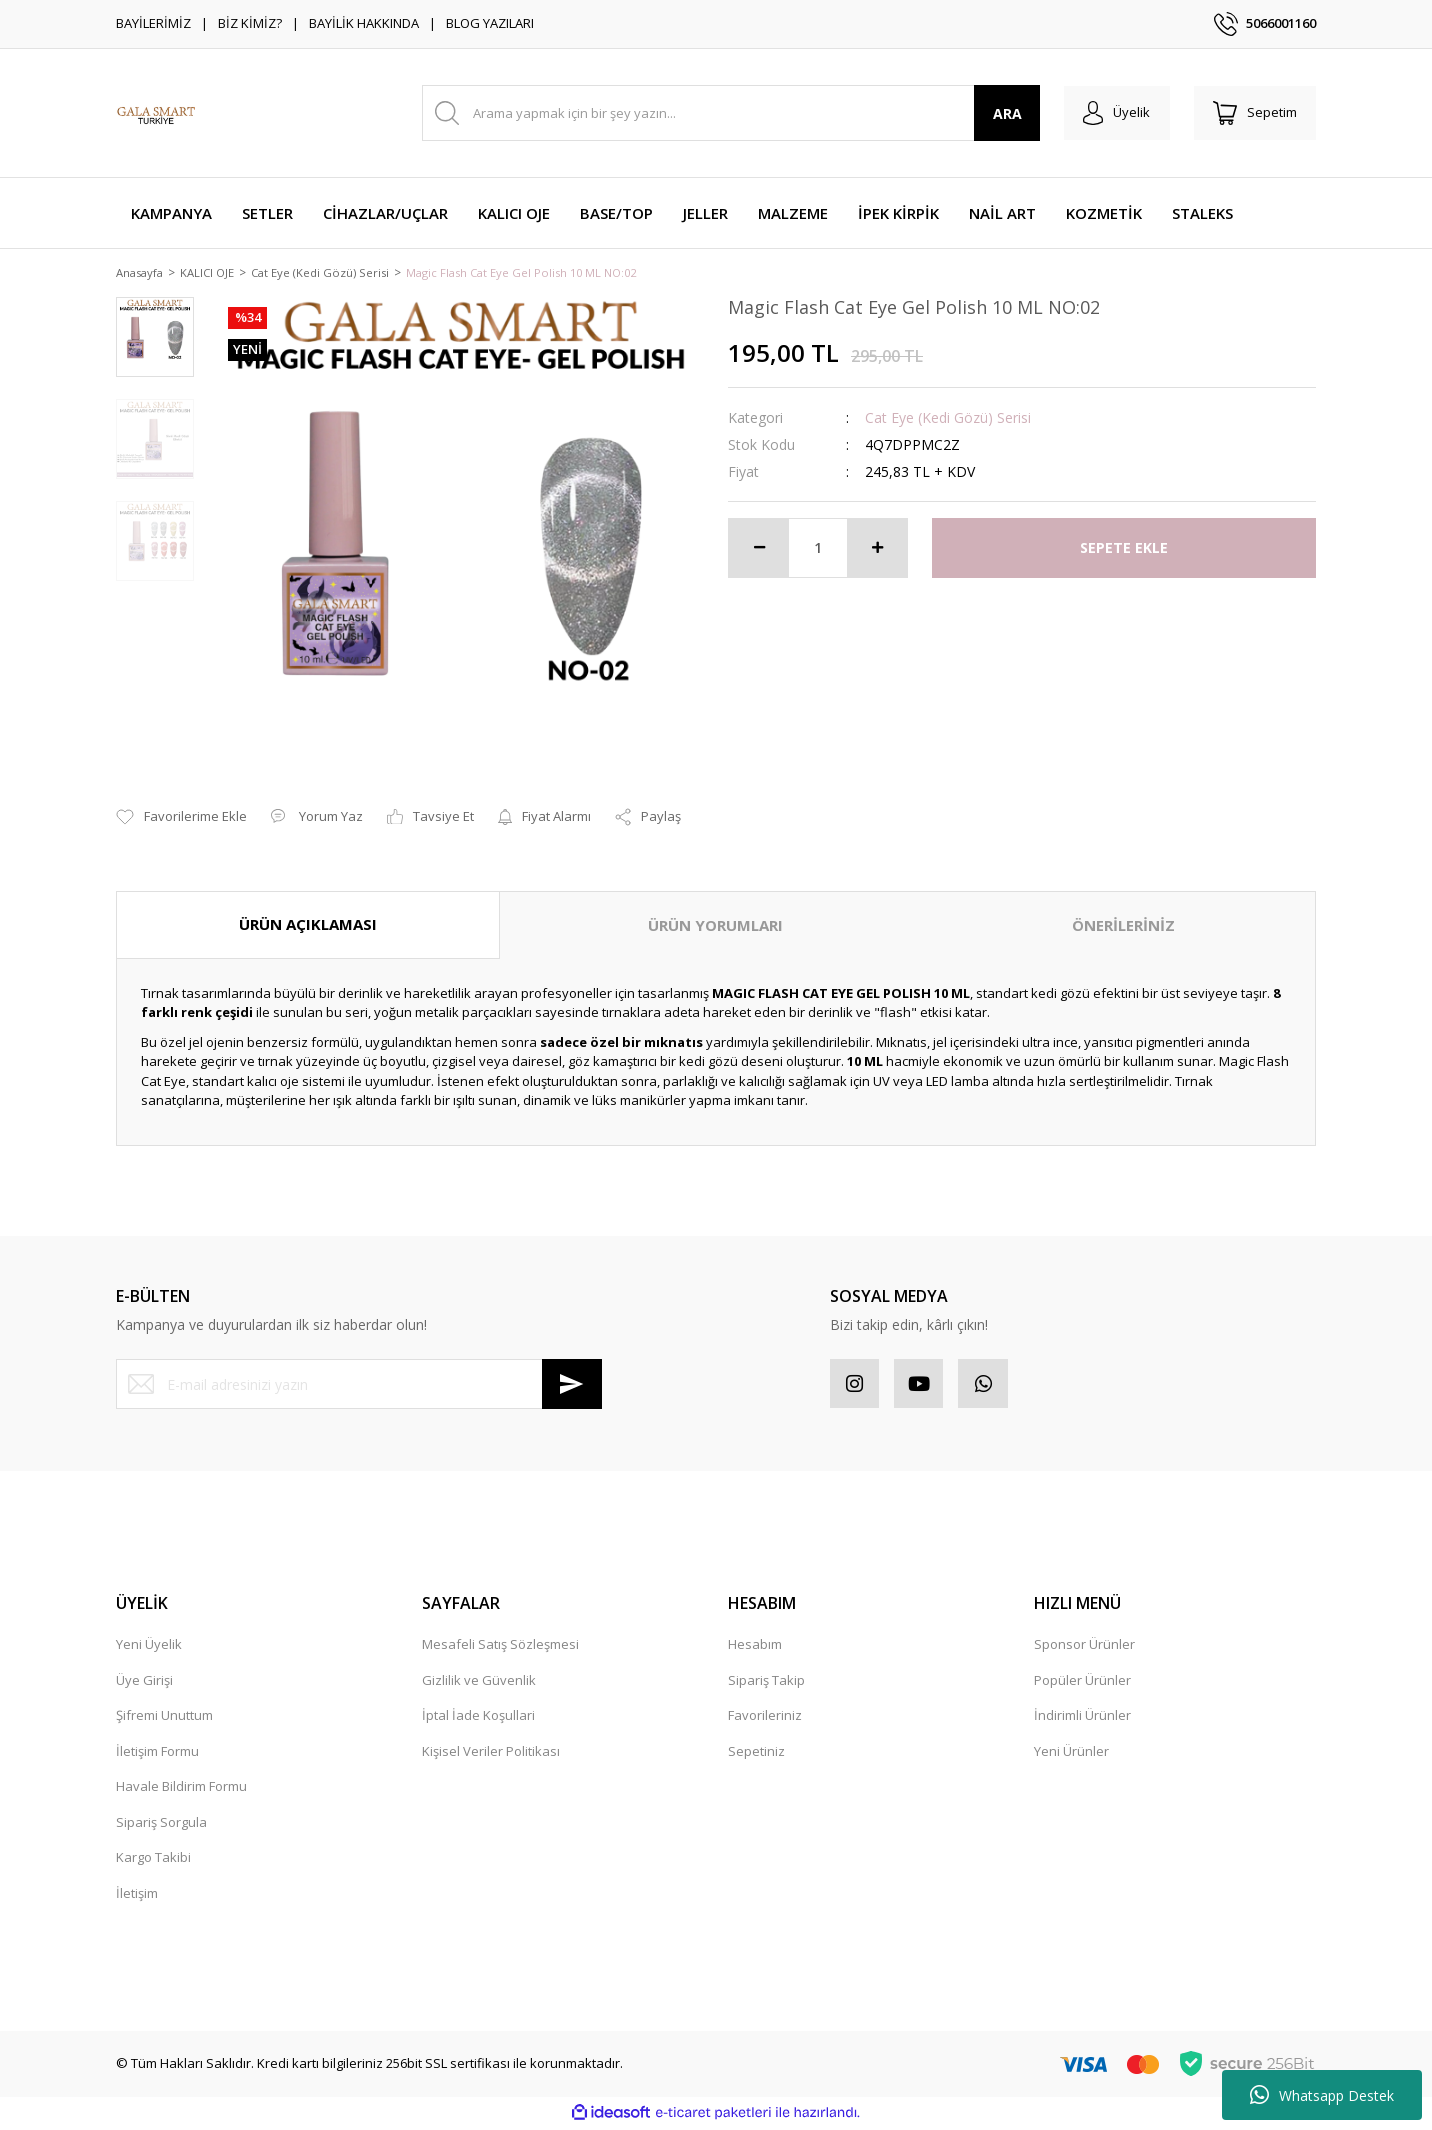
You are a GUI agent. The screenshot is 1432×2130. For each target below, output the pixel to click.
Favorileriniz (765, 1718)
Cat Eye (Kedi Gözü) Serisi (948, 418)
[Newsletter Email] (359, 1386)
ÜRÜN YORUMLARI (715, 927)
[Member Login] (1114, 113)
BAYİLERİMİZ (153, 23)
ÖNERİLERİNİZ (1123, 927)
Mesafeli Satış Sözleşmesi (500, 1647)
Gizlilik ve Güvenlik (479, 1682)
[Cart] (1254, 113)
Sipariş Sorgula (161, 1824)
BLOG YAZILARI (490, 23)
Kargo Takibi (153, 1860)
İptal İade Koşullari (478, 1718)
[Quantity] (818, 549)
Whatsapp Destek (1322, 2095)
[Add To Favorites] (181, 819)
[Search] (729, 113)
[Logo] (156, 113)
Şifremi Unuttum (164, 1718)
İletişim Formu (157, 1753)
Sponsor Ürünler (1084, 1647)
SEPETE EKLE (1124, 549)
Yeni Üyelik (149, 1647)
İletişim (137, 1895)
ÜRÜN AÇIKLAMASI (308, 926)
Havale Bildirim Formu (181, 1789)
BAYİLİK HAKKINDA (364, 23)
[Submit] (572, 1386)
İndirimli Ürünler (1082, 1718)
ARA (1004, 113)
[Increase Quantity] (877, 549)
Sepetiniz (756, 1753)
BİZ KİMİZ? (250, 23)
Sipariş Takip (766, 1682)
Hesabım (755, 1647)
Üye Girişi (144, 1682)
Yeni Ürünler (1071, 1753)
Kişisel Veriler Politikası (491, 1753)
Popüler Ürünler (1082, 1682)
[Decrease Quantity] (759, 549)
